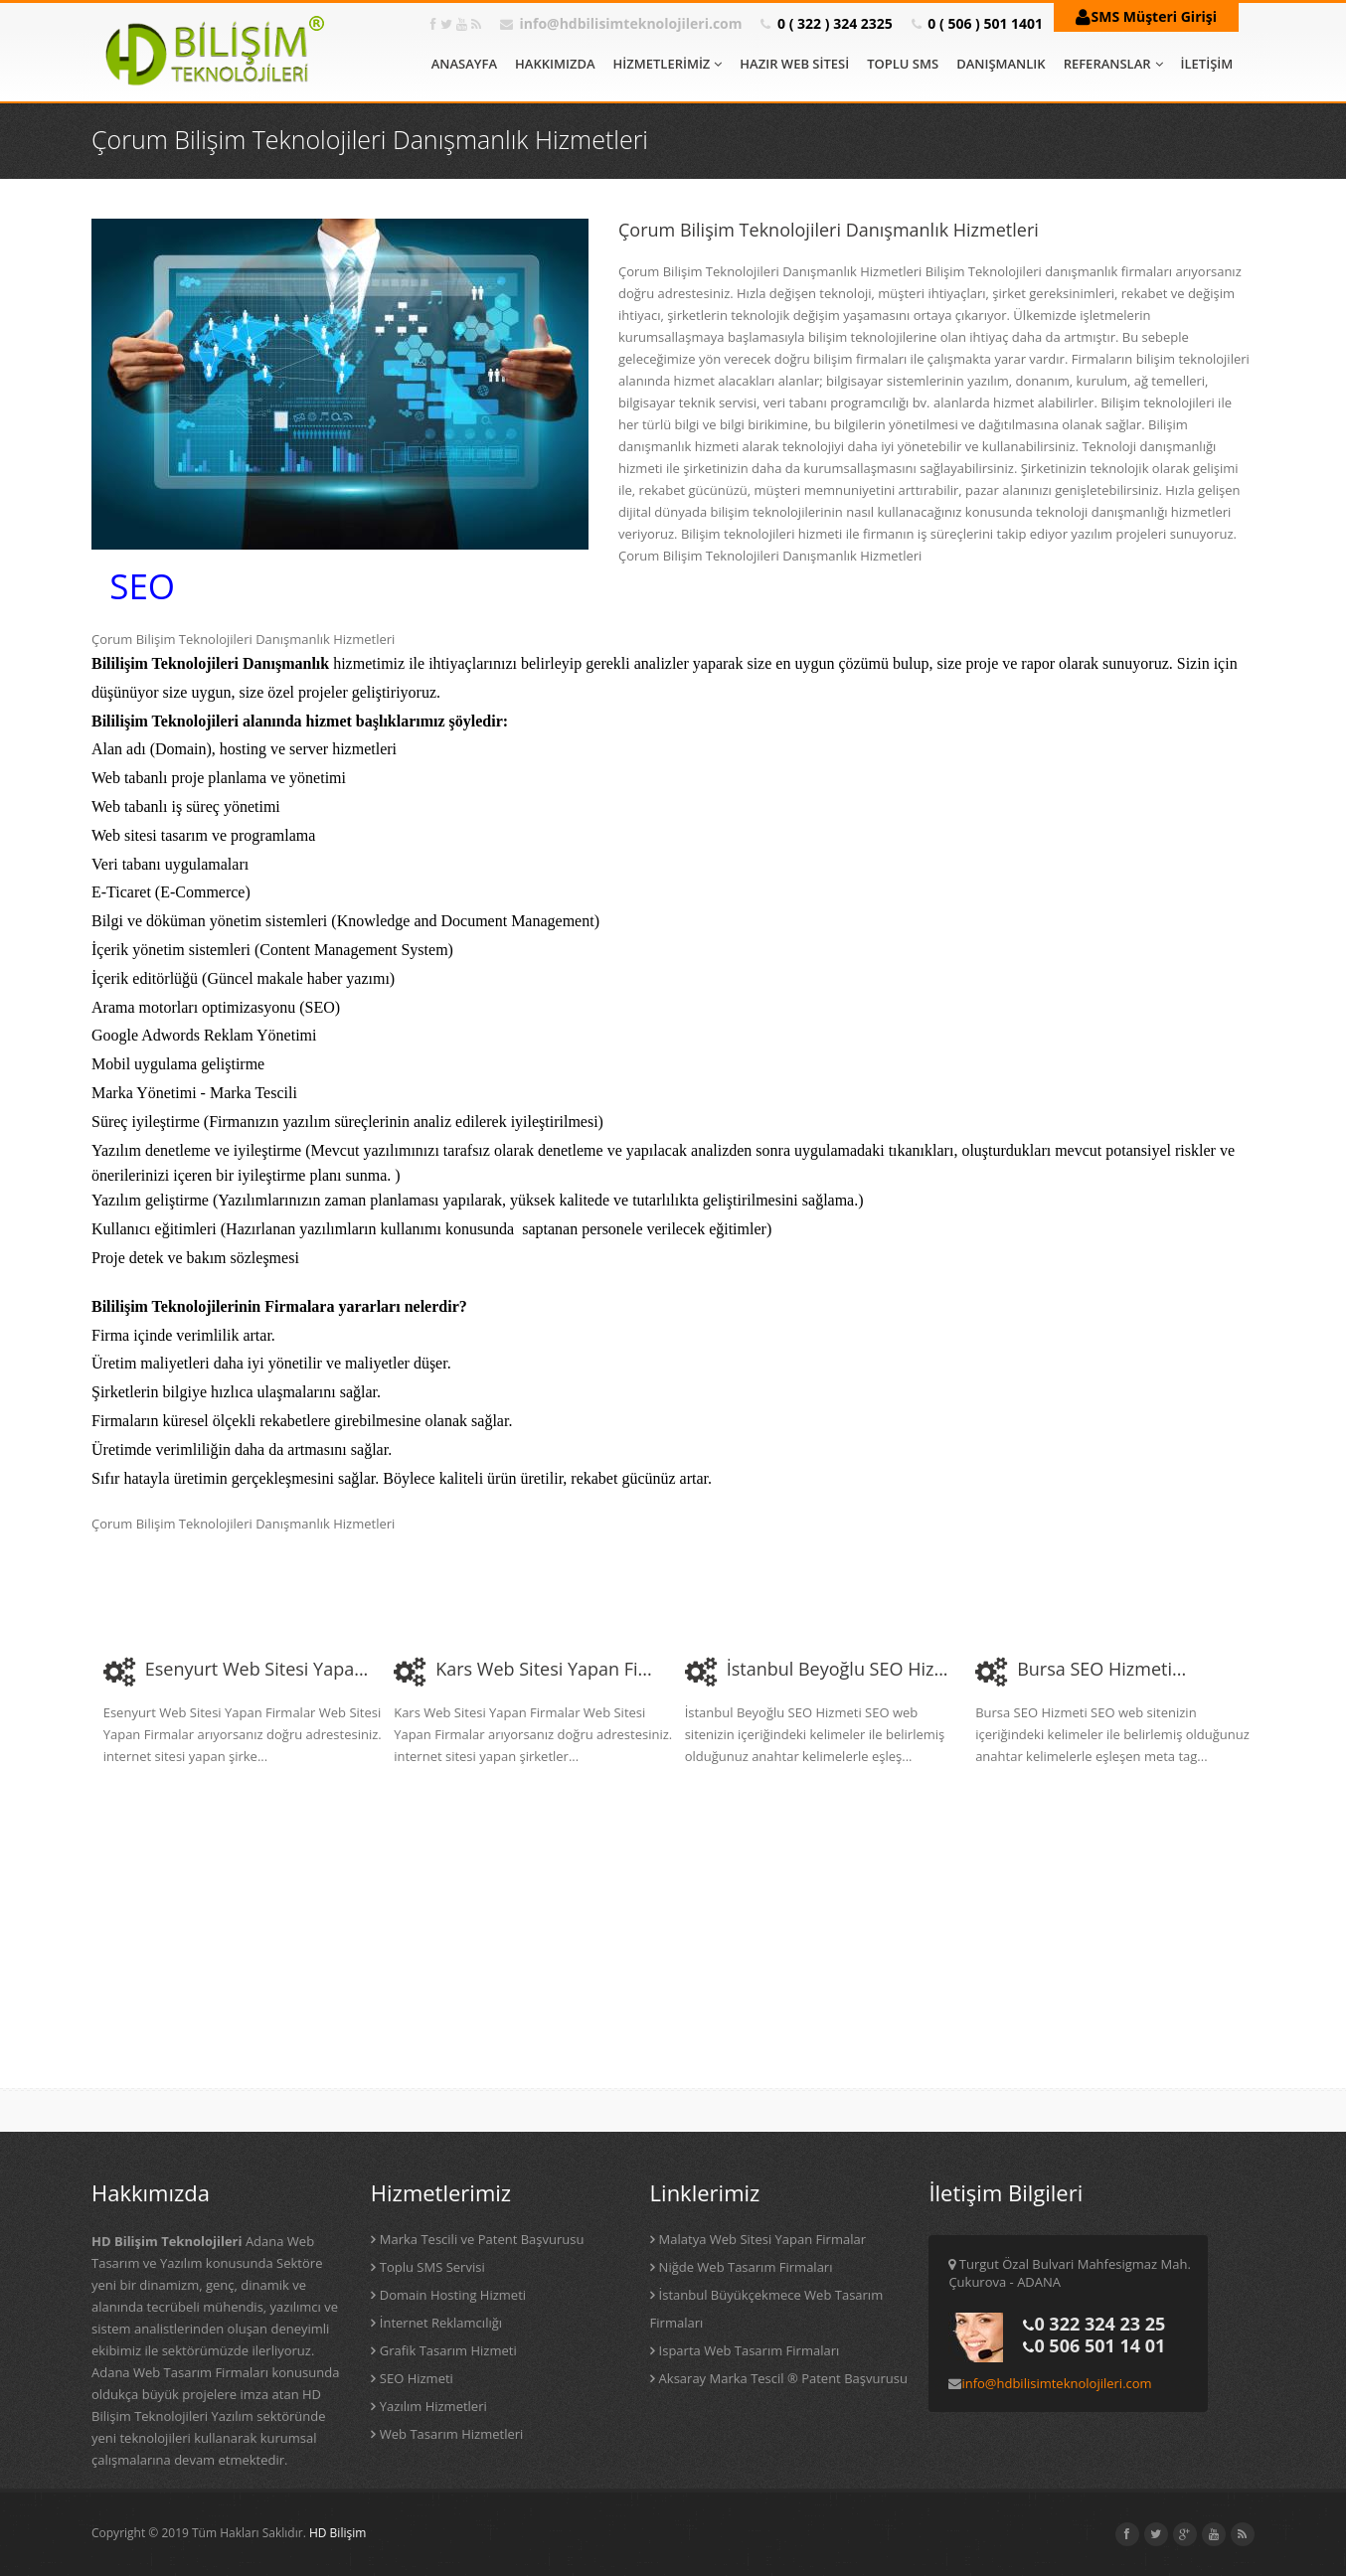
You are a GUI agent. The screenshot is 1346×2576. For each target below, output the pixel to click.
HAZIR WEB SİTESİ (794, 64)
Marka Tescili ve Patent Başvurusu (482, 2239)
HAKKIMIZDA (554, 64)
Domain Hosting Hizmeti (453, 2295)
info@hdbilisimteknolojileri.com (631, 23)
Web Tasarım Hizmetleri (452, 2434)
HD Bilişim (337, 2532)
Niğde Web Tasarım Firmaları (746, 2267)
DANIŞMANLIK (1001, 64)
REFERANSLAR (1113, 64)
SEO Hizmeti (416, 2378)
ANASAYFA (464, 64)
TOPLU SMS (902, 64)
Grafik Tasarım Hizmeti (448, 2350)
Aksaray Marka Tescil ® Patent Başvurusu (783, 2378)
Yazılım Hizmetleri (433, 2406)
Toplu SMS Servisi (432, 2267)
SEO (142, 586)
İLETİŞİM (1207, 64)
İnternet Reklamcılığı (441, 2323)
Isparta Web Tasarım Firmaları (749, 2350)
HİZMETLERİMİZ (668, 64)
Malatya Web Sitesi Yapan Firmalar (762, 2239)
